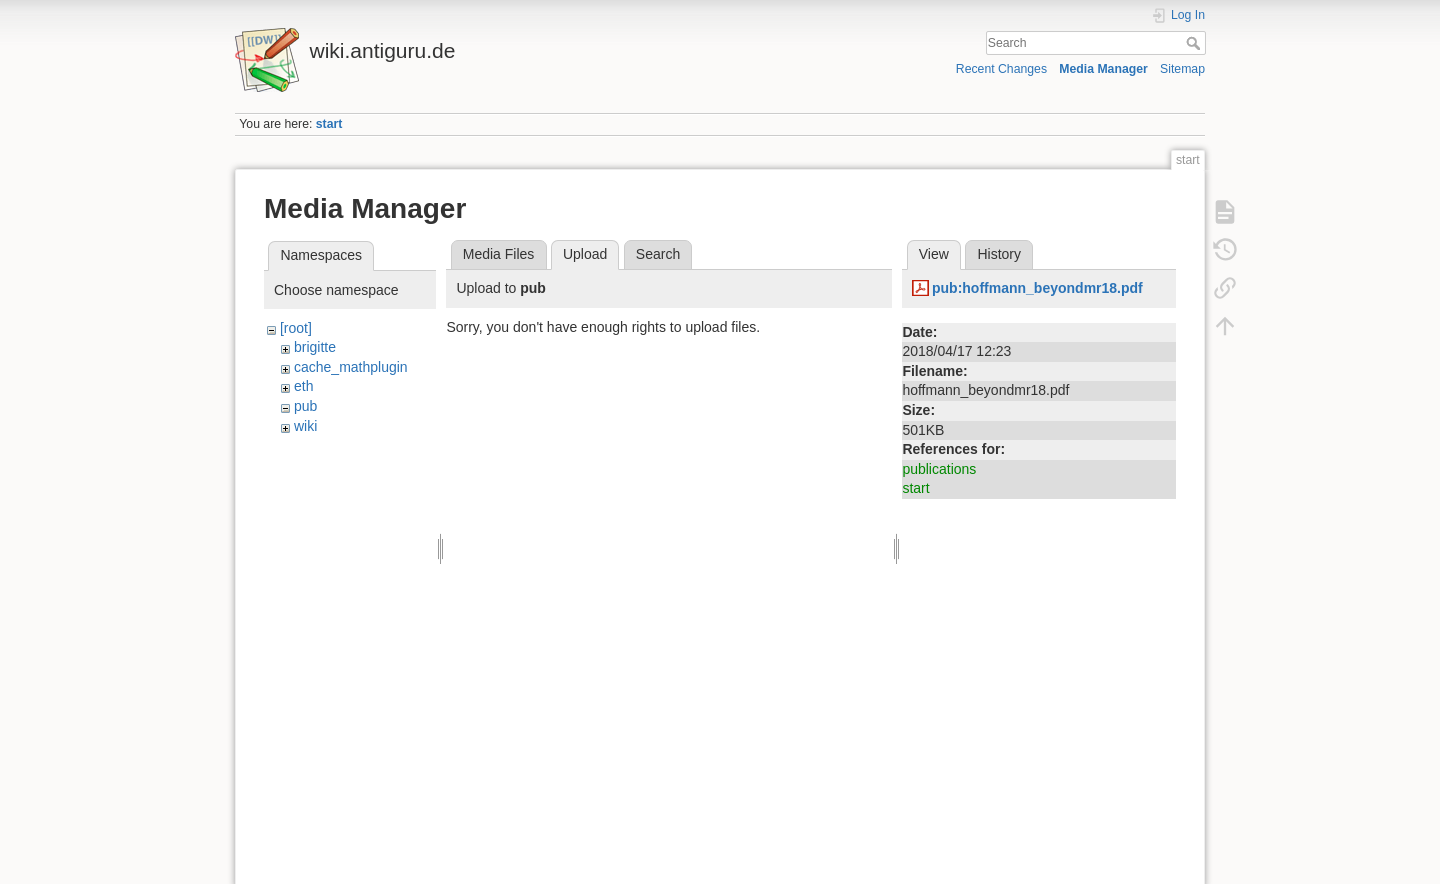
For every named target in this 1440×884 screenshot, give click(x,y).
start (329, 124)
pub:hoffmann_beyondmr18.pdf (1037, 288)
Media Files (499, 254)
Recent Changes (1001, 69)
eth (303, 386)
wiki (305, 426)
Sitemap (1182, 69)
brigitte (315, 347)
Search (1195, 43)
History (999, 254)
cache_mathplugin (351, 367)
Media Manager (1103, 69)
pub (305, 406)
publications (939, 469)
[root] (296, 328)
